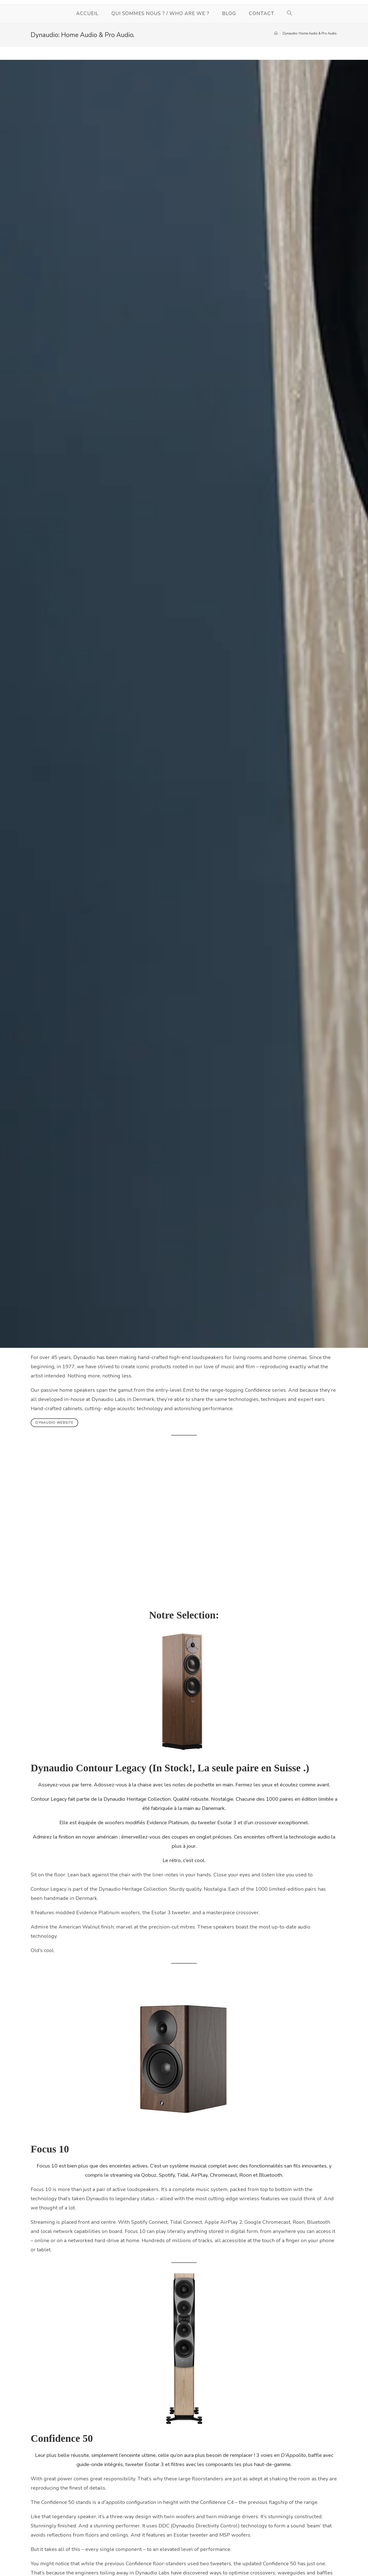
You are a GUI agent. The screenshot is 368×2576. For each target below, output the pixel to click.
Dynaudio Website (54, 1422)
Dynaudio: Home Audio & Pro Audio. (310, 33)
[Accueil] (276, 33)
